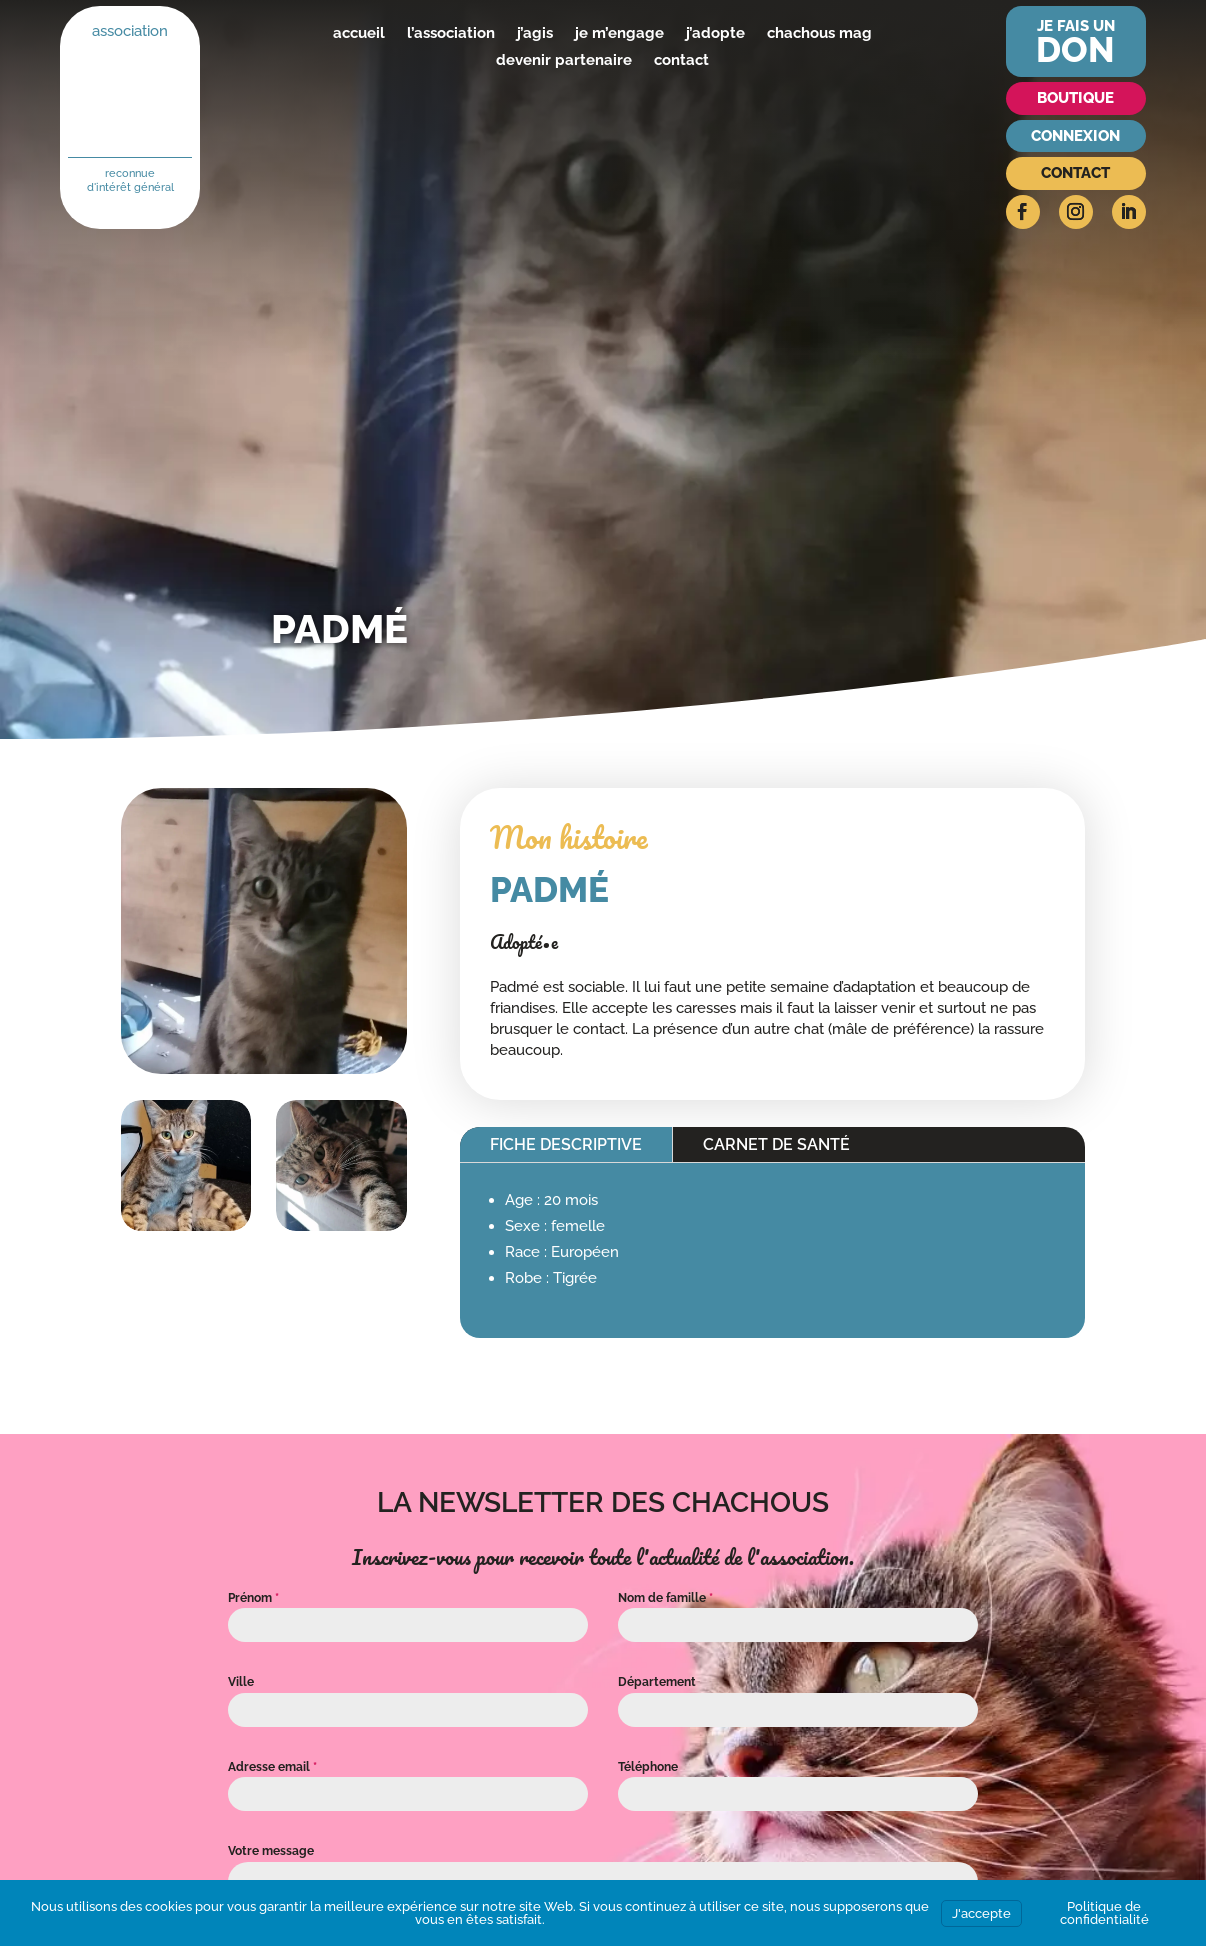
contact (681, 60)
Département (657, 1682)
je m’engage (619, 33)
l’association (451, 33)
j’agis (535, 33)
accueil (359, 33)
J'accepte (981, 1913)
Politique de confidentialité (1104, 1913)
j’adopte (715, 33)
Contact (1075, 173)
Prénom (253, 1598)
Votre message (271, 1851)
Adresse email (272, 1767)
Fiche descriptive (566, 1144)
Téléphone (648, 1767)
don (1075, 49)
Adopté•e (524, 942)
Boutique (1075, 98)
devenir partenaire (564, 60)
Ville (241, 1682)
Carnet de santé (776, 1144)
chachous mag (819, 33)
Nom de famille (665, 1598)
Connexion (1075, 136)
